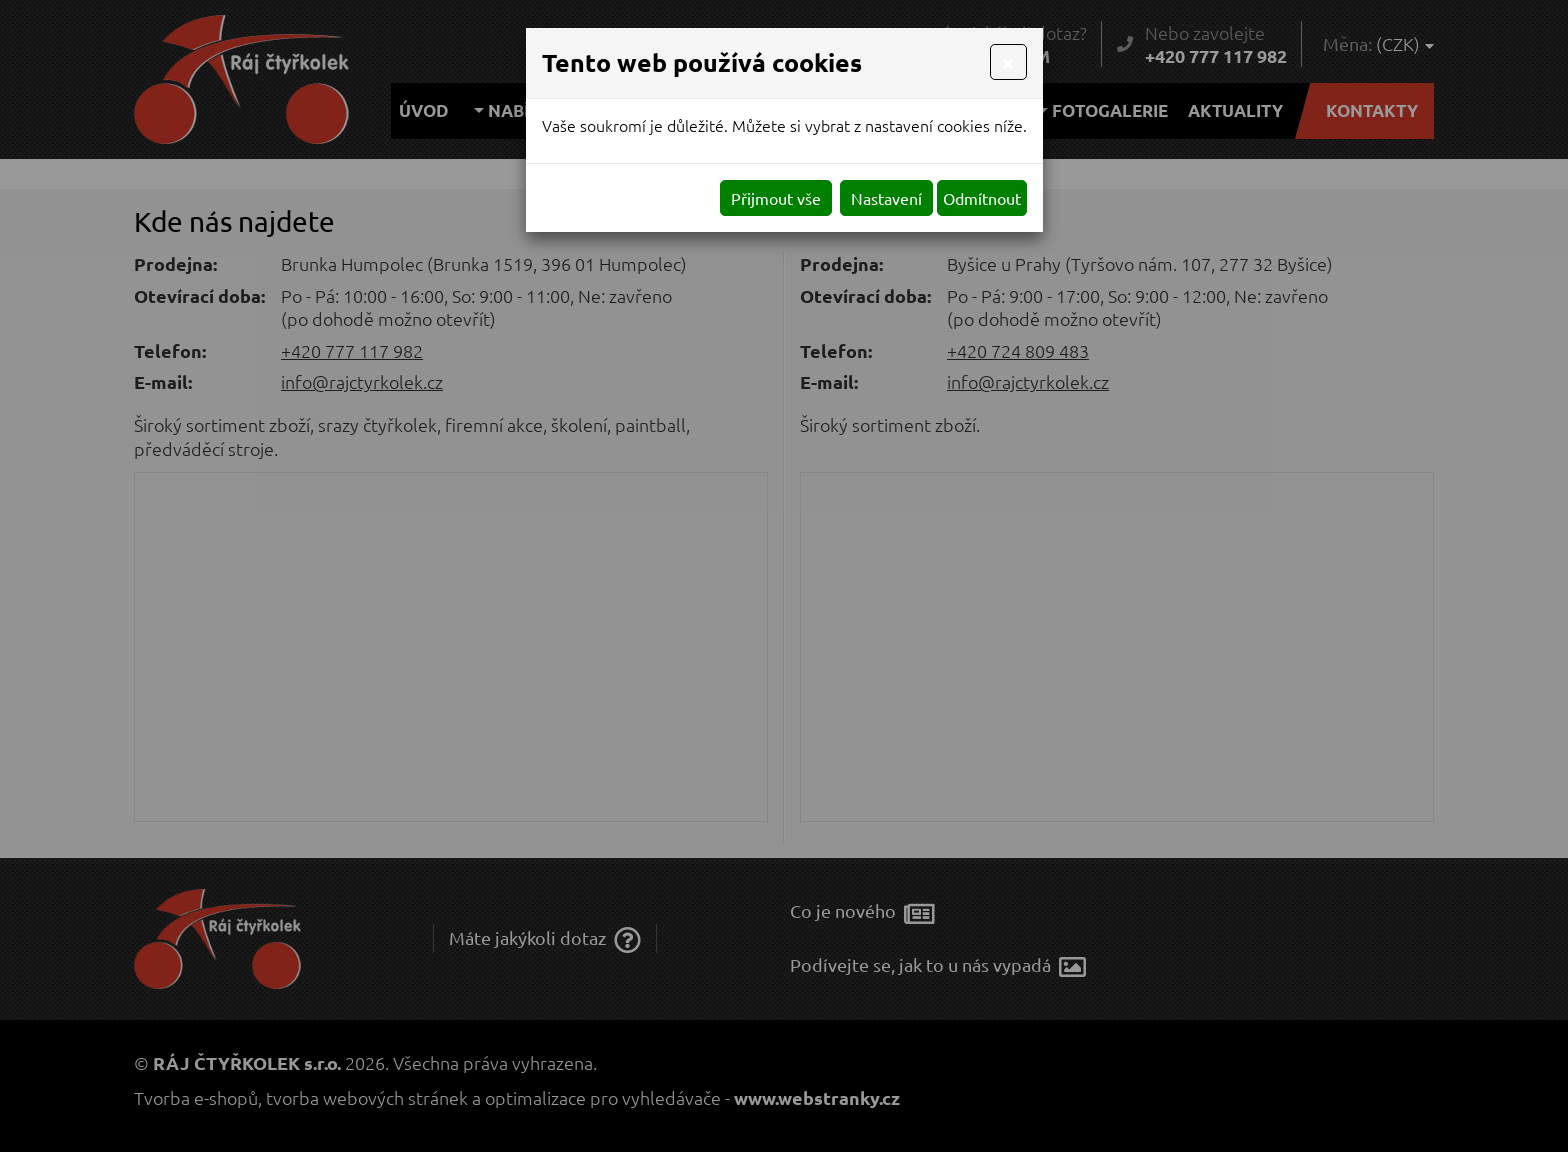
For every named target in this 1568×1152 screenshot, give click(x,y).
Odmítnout (982, 198)
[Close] (1008, 62)
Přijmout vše (776, 198)
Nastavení (886, 198)
